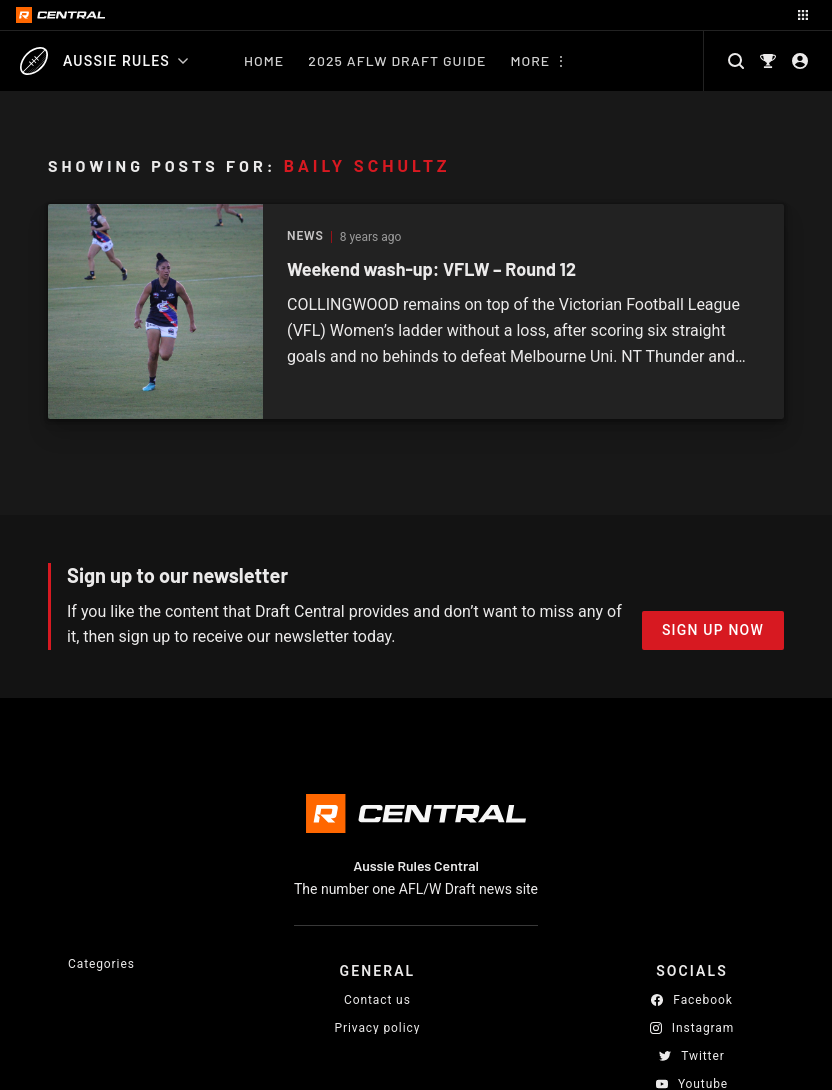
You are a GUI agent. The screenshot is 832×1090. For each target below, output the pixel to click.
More (530, 60)
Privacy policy (378, 1027)
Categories (101, 964)
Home (264, 60)
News (305, 236)
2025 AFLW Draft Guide (397, 60)
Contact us (377, 1000)
